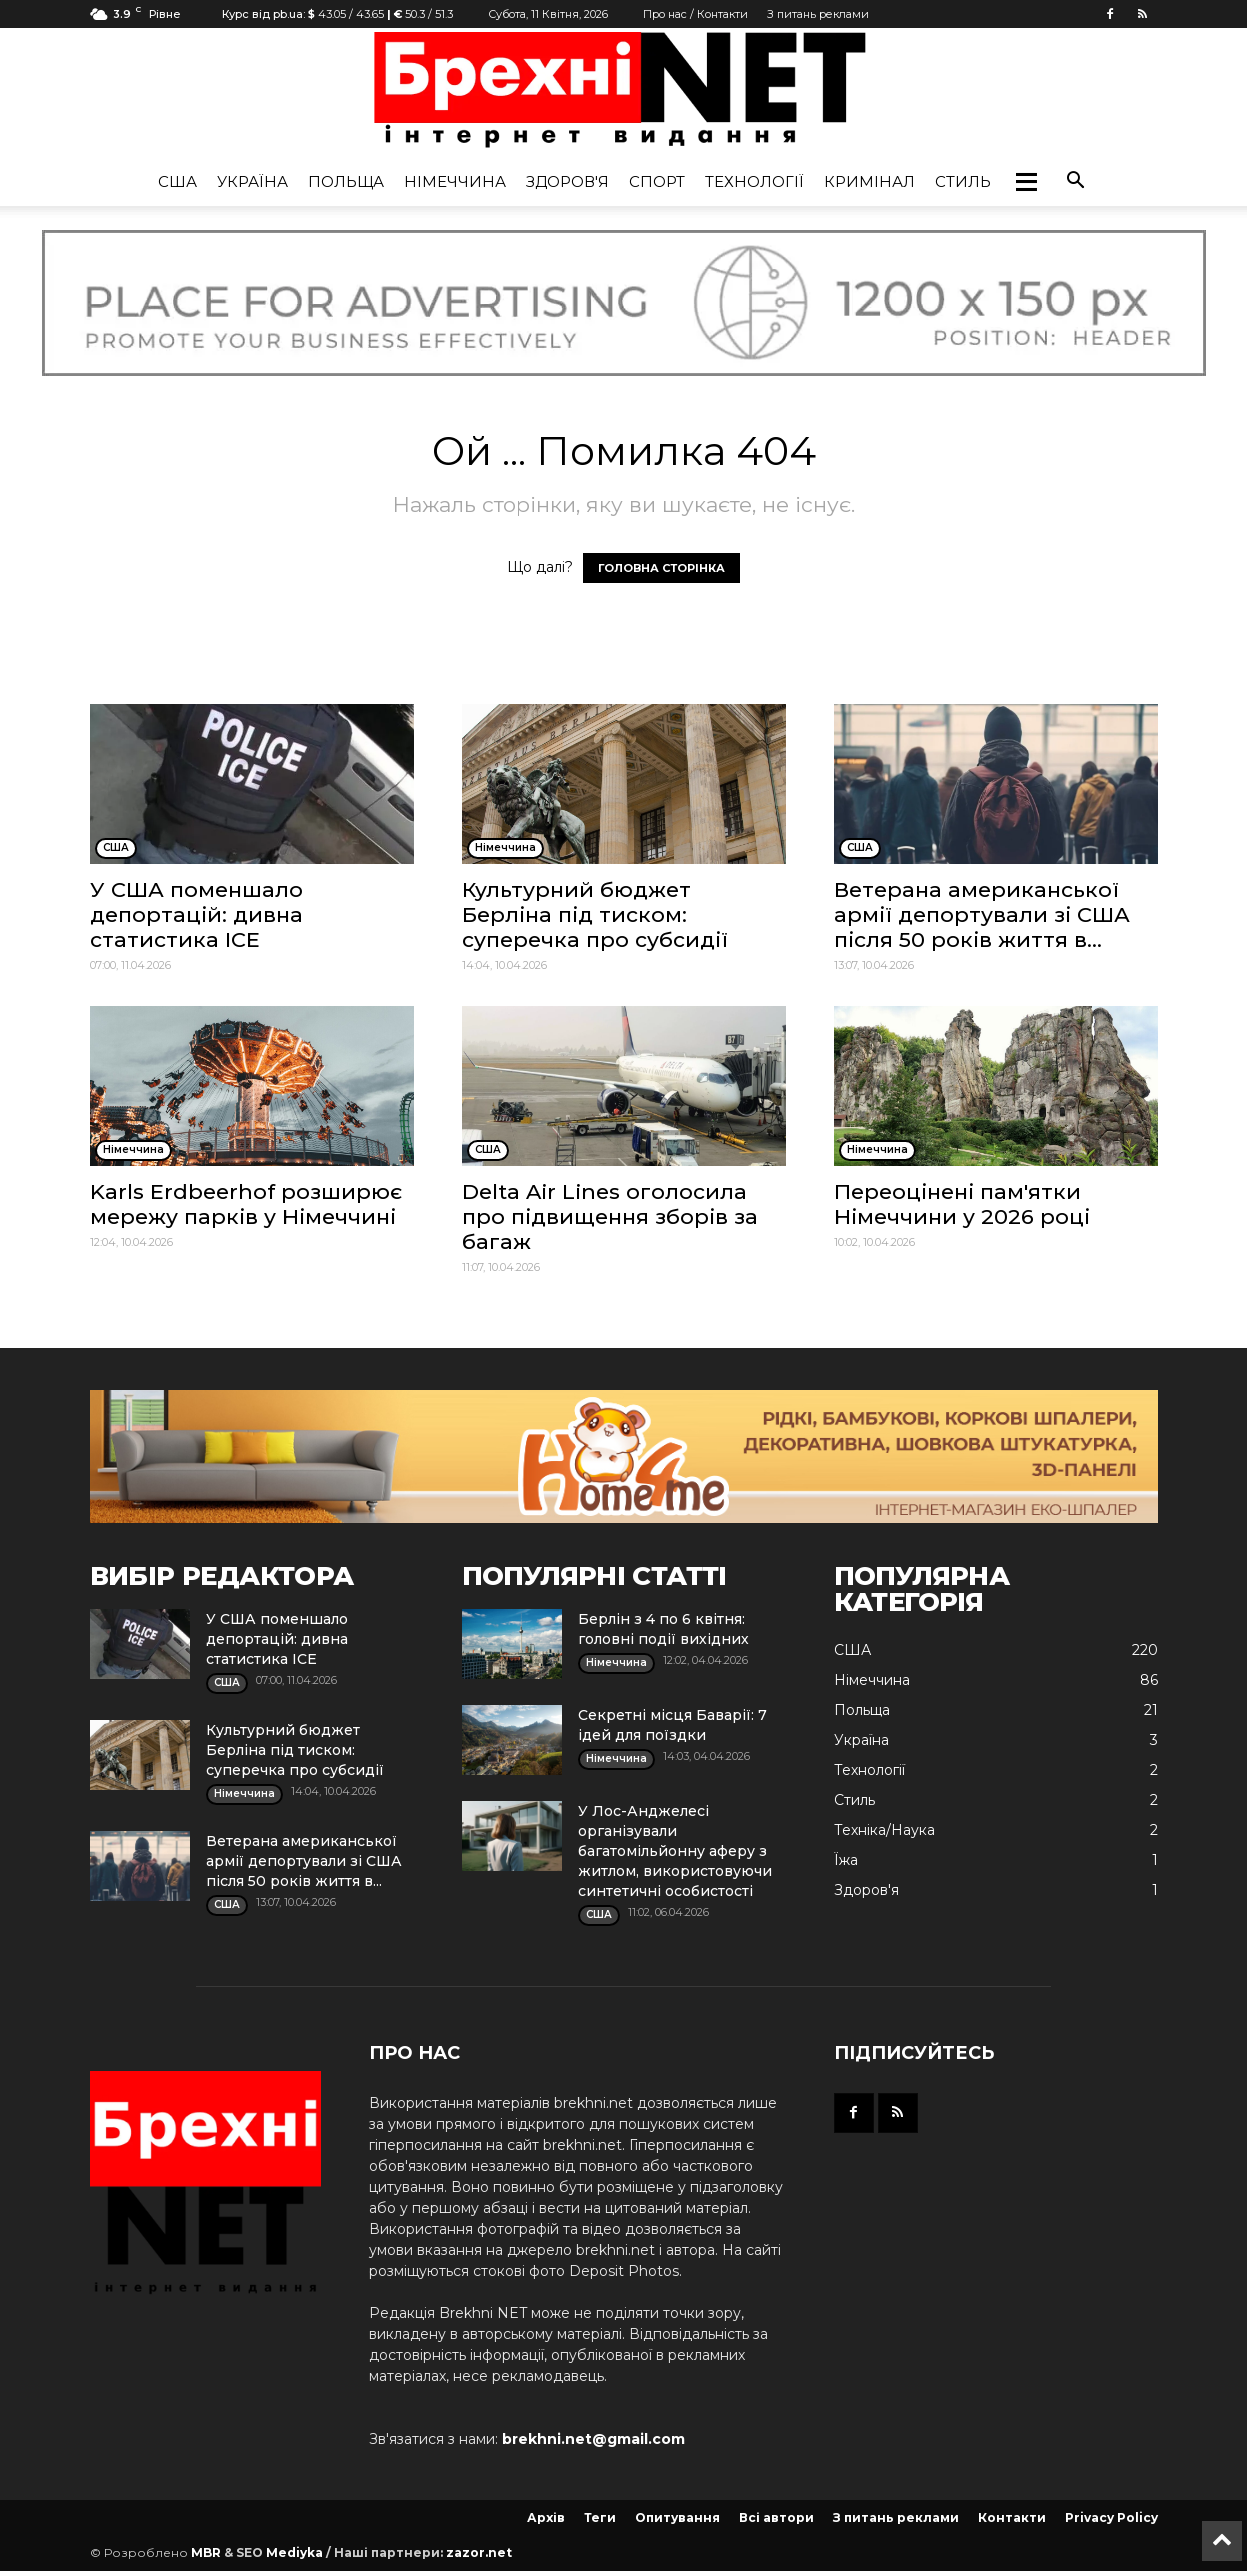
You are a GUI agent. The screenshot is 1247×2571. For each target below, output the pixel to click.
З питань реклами (818, 14)
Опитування (677, 2517)
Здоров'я (567, 181)
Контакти (1012, 2517)
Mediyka (294, 2552)
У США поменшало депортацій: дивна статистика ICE (196, 914)
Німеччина (455, 181)
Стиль (963, 181)
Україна (252, 181)
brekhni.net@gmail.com (593, 2439)
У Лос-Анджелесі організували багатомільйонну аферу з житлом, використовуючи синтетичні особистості (675, 1851)
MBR (206, 2552)
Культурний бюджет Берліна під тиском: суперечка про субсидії (595, 914)
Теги (600, 2517)
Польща (346, 181)
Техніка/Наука (884, 1830)
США (177, 181)
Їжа (846, 1860)
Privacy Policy (1111, 2517)
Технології (754, 181)
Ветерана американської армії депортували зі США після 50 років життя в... (982, 914)
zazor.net (479, 2552)
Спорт (657, 181)
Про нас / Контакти (695, 14)
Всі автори (776, 2517)
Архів (546, 2517)
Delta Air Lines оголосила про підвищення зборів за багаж (610, 1216)
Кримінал (869, 181)
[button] (1026, 182)
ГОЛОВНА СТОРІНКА (661, 568)
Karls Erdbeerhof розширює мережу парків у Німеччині (246, 1204)
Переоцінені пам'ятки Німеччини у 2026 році (962, 1204)
